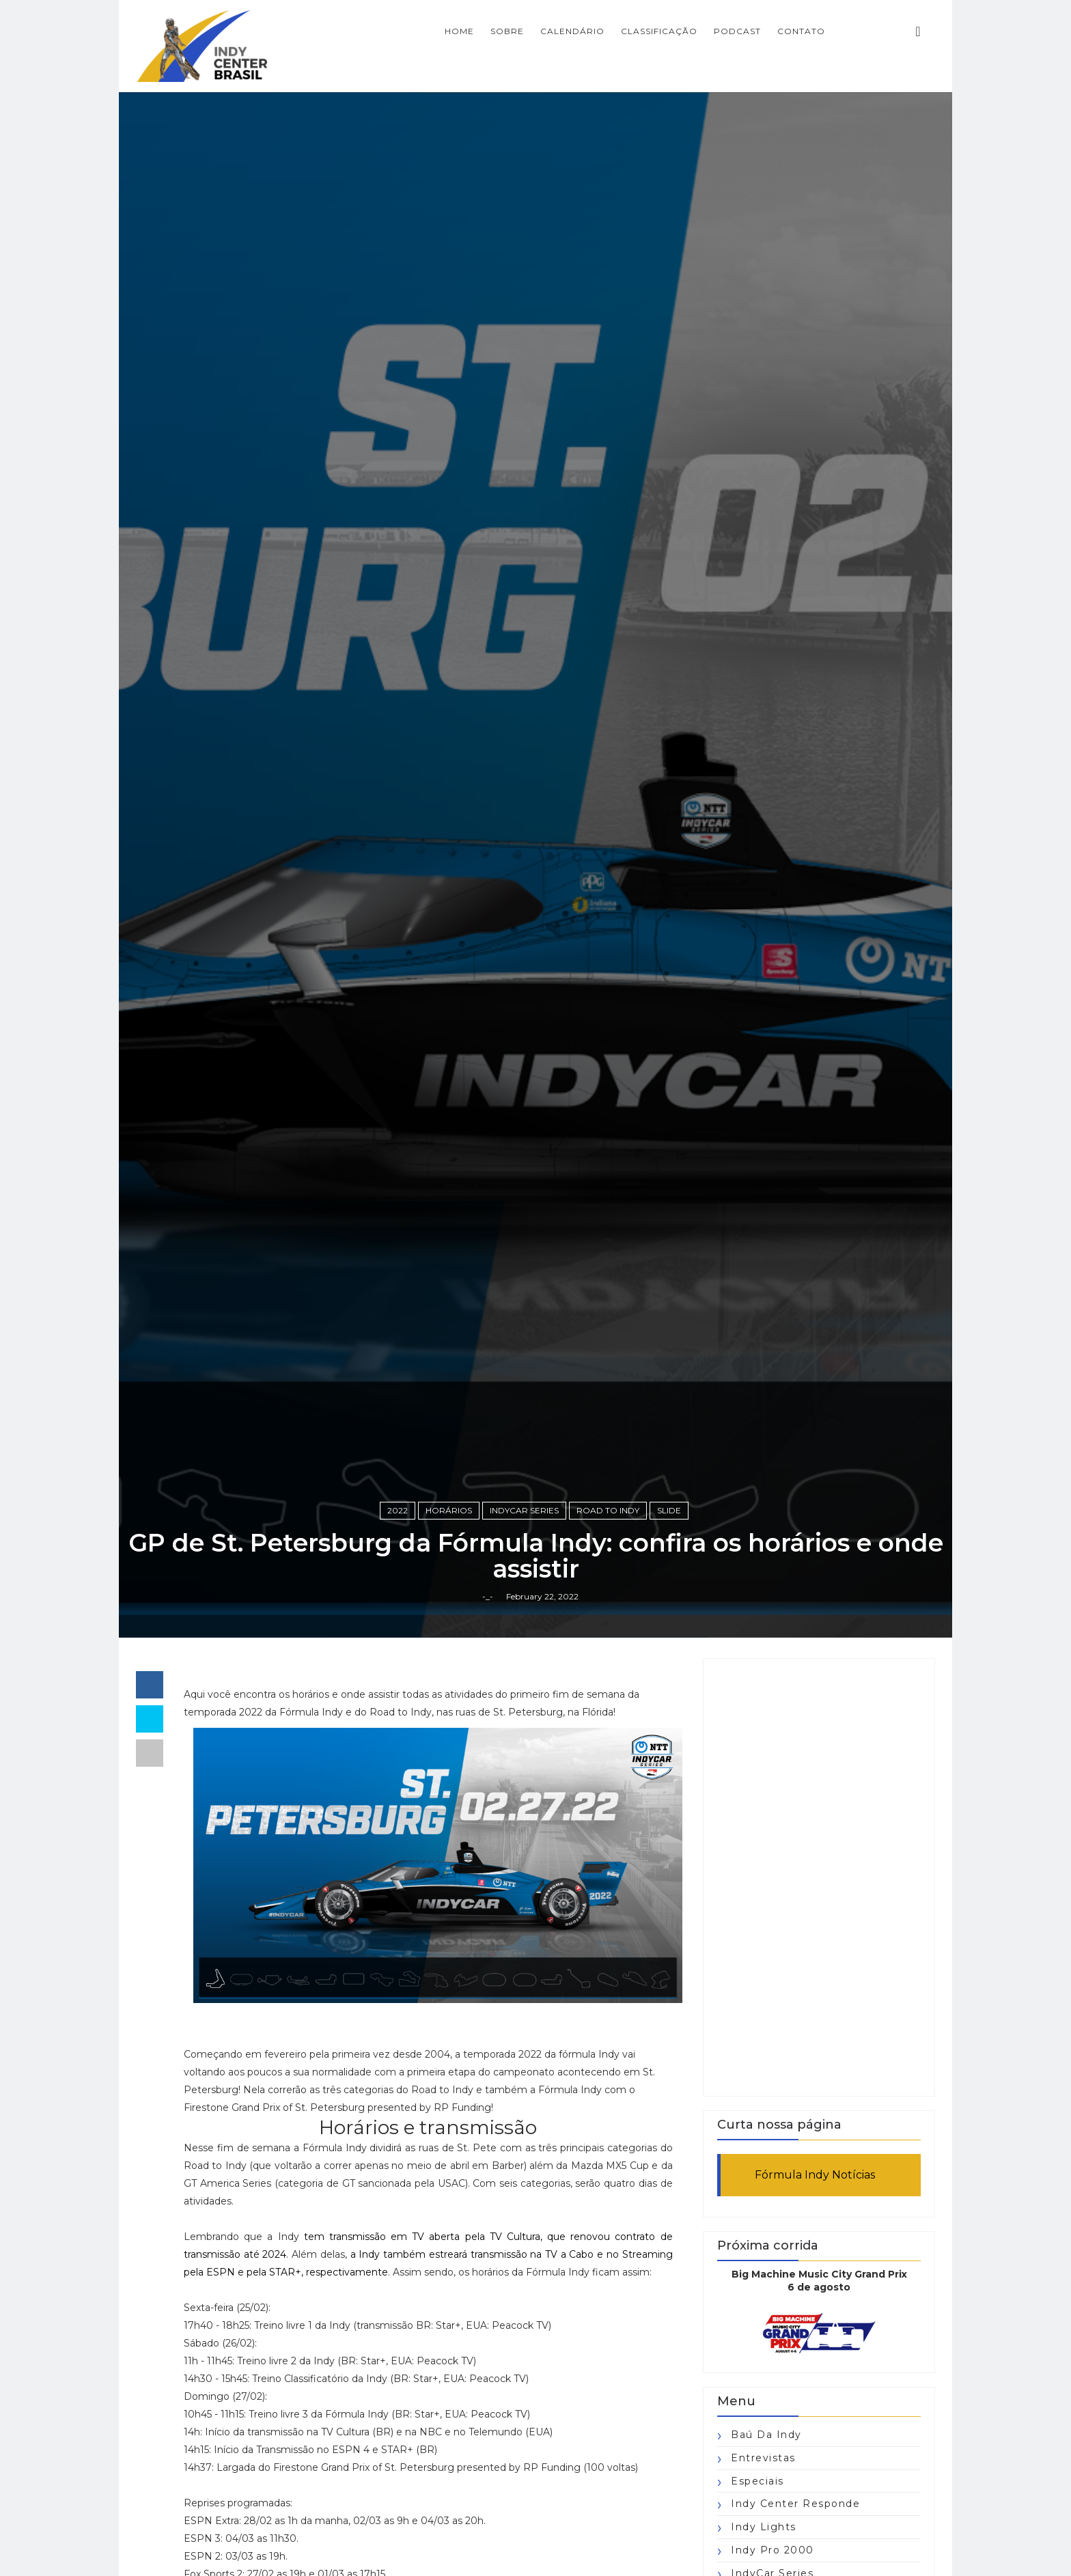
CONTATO (801, 31)
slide (669, 1510)
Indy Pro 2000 (772, 2550)
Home (459, 31)
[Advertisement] (819, 1877)
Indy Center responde (795, 2503)
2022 (397, 1510)
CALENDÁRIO (572, 31)
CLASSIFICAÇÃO (659, 31)
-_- (487, 1596)
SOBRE (507, 31)
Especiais (757, 2481)
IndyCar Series (524, 1510)
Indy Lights (763, 2527)
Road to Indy (607, 1510)
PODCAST (737, 31)
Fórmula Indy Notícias (815, 2174)
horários (449, 1510)
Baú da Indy (766, 2434)
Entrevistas (763, 2458)
